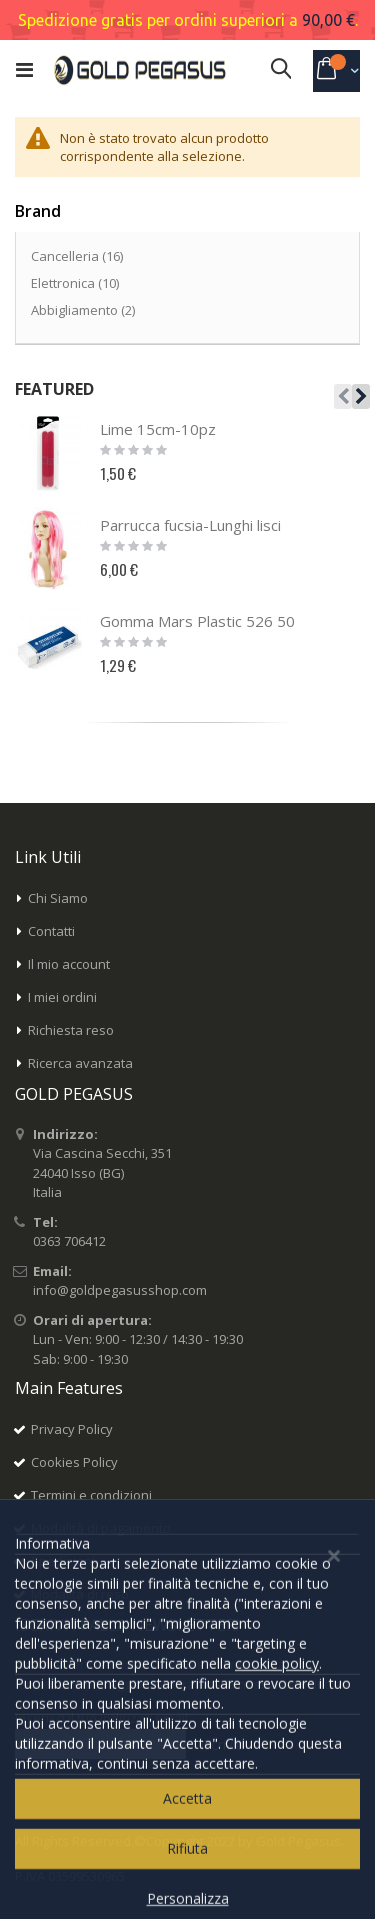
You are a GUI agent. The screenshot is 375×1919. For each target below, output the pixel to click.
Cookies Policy (74, 1462)
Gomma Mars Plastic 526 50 (197, 621)
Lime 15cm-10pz (158, 429)
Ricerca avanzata (80, 1063)
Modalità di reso (80, 1594)
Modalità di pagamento (101, 1528)
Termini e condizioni (91, 1495)
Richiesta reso (71, 1030)
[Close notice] (334, 1853)
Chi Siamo (58, 898)
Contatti (51, 931)
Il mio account (69, 964)
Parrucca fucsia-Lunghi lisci (190, 525)
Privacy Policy (72, 1429)
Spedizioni (63, 1561)
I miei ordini (62, 997)
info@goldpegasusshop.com (120, 1290)
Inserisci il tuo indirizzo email (101, 1718)
